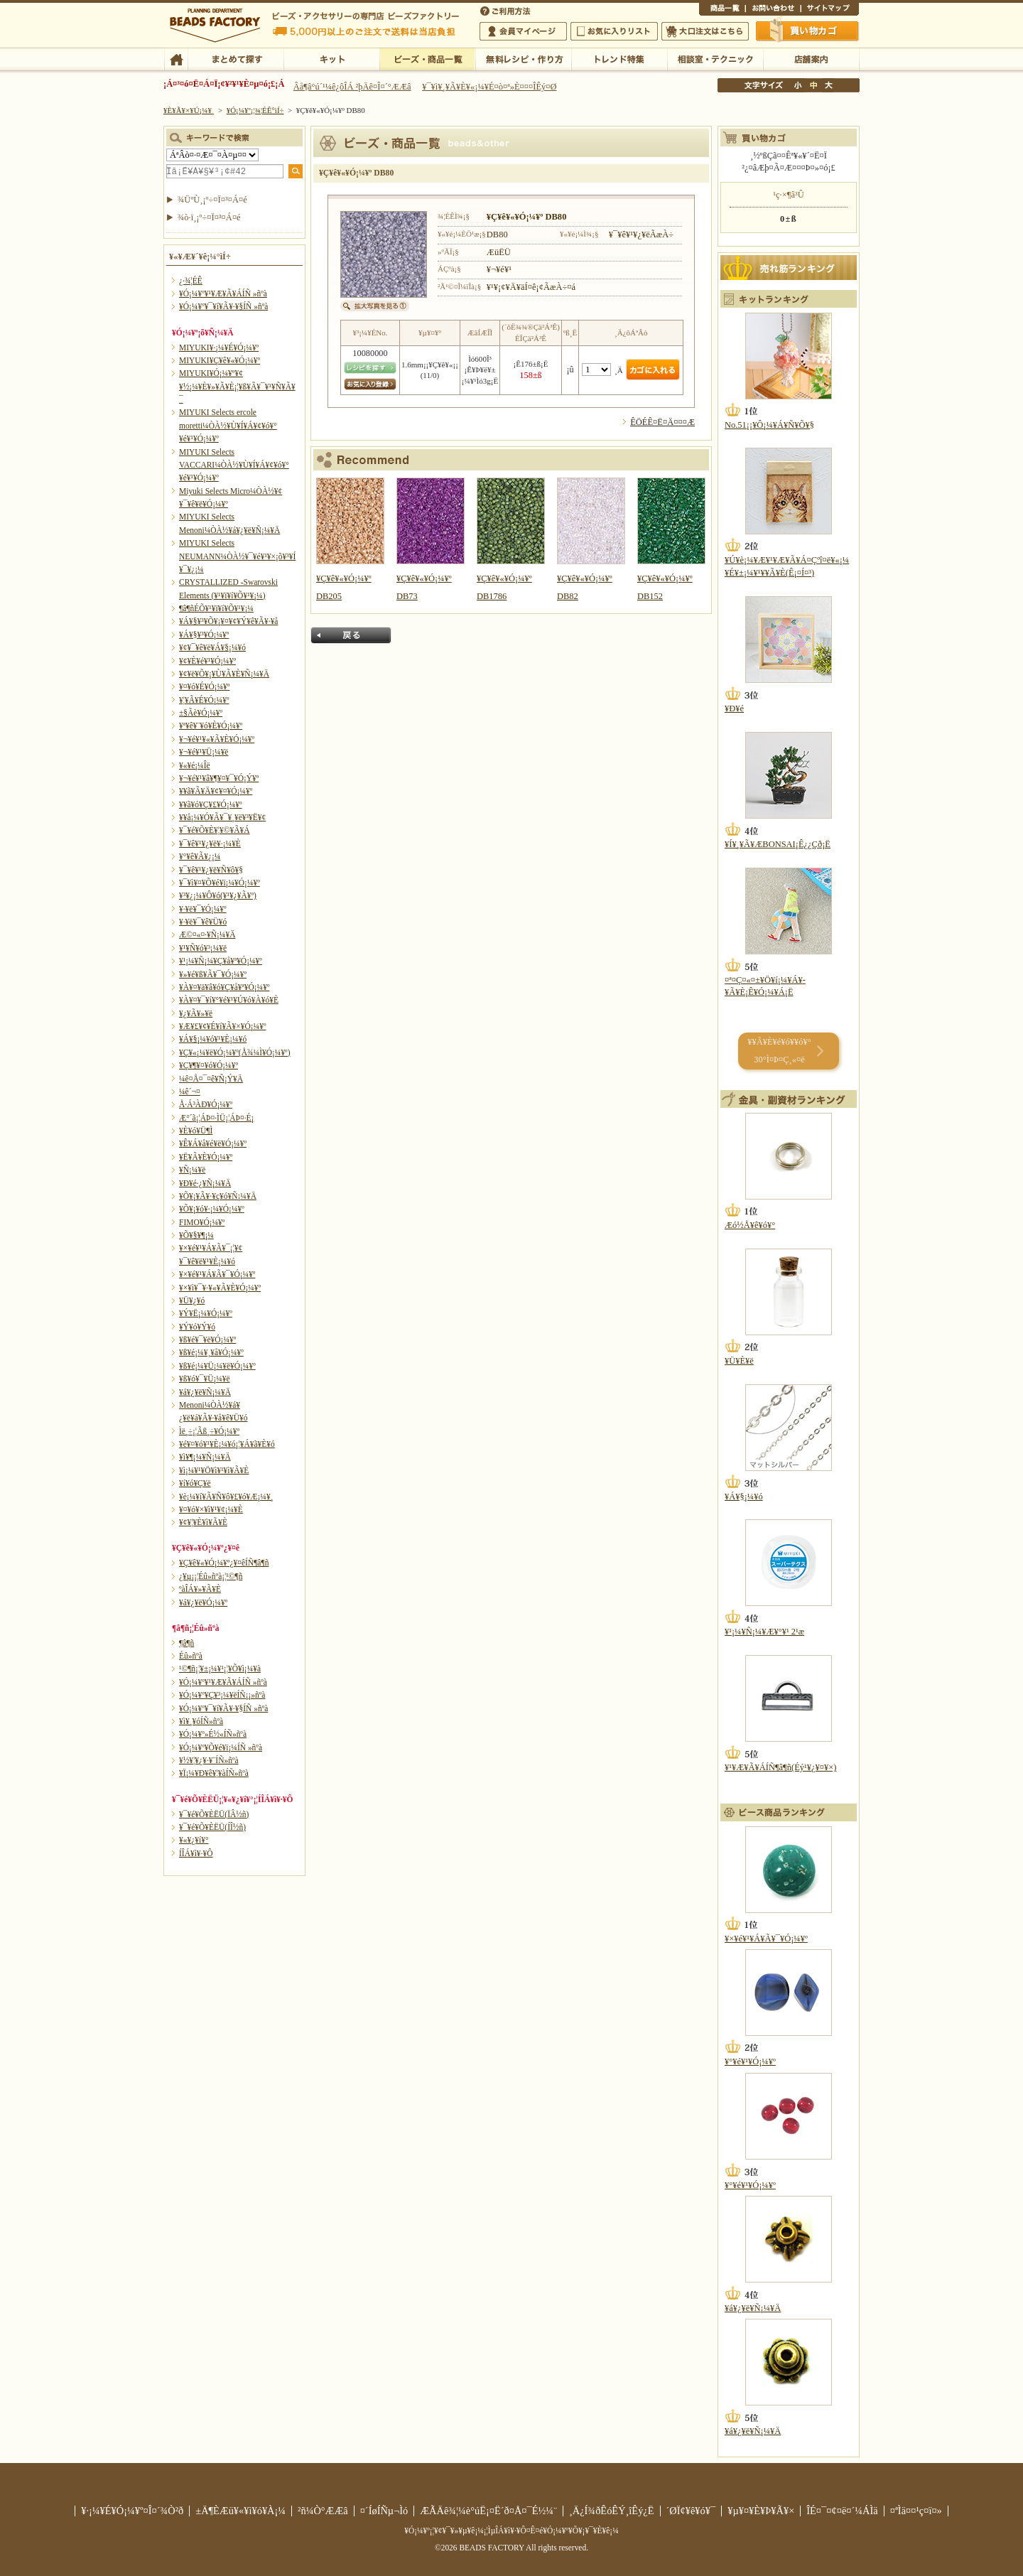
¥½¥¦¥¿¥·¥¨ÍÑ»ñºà (209, 1760)
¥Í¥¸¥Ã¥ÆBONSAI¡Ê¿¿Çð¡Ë (777, 844)
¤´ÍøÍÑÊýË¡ (507, 10)
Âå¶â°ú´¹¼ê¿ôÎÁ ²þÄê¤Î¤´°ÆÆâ (352, 87)
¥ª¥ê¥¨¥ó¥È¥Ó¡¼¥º (210, 725)
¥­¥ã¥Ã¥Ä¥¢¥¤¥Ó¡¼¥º (215, 791)
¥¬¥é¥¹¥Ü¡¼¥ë (203, 752)
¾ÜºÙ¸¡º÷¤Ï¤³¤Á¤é (212, 200)
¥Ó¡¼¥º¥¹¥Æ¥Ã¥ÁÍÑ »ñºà (223, 293)
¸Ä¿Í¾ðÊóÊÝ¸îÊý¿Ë (611, 2511)
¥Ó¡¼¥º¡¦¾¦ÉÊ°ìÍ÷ (427, 58)
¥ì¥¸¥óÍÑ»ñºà (201, 1721)
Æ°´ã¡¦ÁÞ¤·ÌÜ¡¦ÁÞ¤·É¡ (216, 1118)
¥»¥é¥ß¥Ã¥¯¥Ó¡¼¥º (213, 974)
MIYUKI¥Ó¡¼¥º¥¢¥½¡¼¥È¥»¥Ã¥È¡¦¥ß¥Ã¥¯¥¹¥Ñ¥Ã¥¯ (237, 386)
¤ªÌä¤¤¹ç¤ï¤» (773, 10)
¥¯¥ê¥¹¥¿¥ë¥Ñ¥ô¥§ (211, 870)
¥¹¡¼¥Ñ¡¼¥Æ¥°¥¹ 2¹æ (764, 1632)
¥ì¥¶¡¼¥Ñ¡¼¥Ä (205, 1457)
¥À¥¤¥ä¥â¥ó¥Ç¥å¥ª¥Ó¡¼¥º (224, 987)
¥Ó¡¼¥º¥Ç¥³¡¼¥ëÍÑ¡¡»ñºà (222, 1695)
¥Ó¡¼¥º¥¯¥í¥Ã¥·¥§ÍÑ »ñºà (223, 306)
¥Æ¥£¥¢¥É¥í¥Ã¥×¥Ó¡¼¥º (222, 1026)
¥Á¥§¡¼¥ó (744, 1497)
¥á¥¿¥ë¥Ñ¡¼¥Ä (205, 1392)
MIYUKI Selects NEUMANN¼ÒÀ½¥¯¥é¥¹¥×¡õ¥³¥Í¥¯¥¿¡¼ (237, 556)
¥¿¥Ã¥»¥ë (195, 1013)
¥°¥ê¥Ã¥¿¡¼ (199, 856)
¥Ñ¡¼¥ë (192, 1169)
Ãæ (813, 85)
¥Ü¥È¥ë (739, 1361)
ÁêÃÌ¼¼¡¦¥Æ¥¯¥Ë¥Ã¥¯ (715, 58)
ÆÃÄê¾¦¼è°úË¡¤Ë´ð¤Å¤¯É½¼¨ (488, 2511)
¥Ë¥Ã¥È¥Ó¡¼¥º (205, 1157)
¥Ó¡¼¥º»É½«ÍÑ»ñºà (213, 1734)
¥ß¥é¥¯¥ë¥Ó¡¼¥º (207, 1339)
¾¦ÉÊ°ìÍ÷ (722, 10)
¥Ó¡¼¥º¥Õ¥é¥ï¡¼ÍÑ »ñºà (220, 1747)
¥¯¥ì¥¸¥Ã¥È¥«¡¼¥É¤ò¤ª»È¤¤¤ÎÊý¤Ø (489, 87)
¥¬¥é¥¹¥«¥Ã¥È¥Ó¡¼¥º (216, 739)
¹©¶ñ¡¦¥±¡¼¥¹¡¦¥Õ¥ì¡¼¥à (220, 1668)
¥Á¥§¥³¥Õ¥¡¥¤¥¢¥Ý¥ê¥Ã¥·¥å (228, 621)
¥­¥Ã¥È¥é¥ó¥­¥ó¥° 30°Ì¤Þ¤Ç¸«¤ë (779, 1051)
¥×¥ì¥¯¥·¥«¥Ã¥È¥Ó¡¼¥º (220, 1287)
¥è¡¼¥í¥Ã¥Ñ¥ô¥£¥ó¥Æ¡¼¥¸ (226, 1496)
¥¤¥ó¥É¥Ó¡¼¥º (204, 686)
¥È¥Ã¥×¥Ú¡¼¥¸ (189, 110)
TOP (176, 58)
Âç (828, 85)
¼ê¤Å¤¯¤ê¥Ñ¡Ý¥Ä (211, 1078)
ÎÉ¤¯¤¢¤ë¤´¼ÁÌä (841, 2511)
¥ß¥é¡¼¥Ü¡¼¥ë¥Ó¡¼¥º (217, 1366)
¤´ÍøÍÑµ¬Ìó (384, 2511)
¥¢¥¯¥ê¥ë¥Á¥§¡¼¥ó (212, 647)
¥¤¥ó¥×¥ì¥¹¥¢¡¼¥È (211, 1509)
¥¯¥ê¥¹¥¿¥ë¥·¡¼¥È (210, 843)
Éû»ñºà (190, 1655)
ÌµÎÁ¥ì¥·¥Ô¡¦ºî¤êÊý (523, 58)
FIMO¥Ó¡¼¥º (201, 1222)
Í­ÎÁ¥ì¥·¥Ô (195, 1853)
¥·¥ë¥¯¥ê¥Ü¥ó (203, 921)
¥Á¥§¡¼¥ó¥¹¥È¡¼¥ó (213, 1039)
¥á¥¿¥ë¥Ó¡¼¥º (203, 1602)
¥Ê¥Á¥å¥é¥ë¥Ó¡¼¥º (213, 1143)
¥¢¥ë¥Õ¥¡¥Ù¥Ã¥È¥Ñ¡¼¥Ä (224, 673)
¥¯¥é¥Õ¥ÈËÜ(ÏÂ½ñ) (214, 1814)
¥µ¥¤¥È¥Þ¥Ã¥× (830, 10)
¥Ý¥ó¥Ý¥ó (197, 1326)
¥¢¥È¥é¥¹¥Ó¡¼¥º (207, 661)
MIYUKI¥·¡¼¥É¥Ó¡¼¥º (219, 347)
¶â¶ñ (186, 1643)
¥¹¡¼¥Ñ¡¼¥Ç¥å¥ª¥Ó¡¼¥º (220, 960)
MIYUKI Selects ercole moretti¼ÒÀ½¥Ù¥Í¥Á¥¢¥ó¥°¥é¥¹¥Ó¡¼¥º (228, 425)
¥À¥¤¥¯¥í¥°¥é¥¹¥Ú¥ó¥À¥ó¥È (228, 1000)
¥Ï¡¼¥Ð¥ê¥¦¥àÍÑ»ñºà (214, 1773)
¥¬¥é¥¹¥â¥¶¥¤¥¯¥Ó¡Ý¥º (219, 778)
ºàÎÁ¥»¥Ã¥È (200, 1589)
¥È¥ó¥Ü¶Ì (195, 1130)
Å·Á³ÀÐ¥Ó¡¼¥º (205, 1104)
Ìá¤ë (350, 635)
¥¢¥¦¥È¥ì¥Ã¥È (203, 1522)
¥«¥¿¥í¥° (194, 1840)
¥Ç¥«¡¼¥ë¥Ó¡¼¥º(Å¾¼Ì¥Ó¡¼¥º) (235, 1052)
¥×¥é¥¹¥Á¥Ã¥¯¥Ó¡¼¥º (217, 1274)
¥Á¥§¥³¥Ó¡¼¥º (204, 634)
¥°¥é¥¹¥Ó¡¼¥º (750, 2061)
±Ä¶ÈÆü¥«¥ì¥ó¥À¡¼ (240, 2511)
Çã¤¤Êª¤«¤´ (808, 30)
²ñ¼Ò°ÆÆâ (323, 2511)
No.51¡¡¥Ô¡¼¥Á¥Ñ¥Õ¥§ (769, 425)
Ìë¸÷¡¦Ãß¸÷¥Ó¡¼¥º (209, 1431)
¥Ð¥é (734, 708)
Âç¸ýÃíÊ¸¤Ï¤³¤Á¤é (705, 31)
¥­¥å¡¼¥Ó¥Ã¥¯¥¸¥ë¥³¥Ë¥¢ (222, 817)
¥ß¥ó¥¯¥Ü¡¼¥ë (204, 1378)
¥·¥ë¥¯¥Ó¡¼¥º (203, 909)
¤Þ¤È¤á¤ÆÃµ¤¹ (235, 58)
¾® (798, 85)
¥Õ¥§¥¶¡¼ (196, 1235)
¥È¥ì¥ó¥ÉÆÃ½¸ (619, 58)
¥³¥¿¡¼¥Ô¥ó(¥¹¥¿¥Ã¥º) (217, 895)
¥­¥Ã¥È (331, 58)
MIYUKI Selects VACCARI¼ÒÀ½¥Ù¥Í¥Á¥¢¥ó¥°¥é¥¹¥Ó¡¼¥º (234, 465)
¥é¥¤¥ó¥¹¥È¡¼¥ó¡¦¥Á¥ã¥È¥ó (227, 1444)
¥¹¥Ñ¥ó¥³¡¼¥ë (203, 948)
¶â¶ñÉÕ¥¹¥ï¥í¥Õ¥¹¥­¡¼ (216, 608)
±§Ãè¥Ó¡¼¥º (200, 712)
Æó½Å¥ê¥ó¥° (750, 1225)
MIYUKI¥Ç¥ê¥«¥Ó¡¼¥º (219, 360)
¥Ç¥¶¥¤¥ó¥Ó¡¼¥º (208, 1065)
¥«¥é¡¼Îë (194, 765)
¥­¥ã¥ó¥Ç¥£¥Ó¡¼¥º (210, 804)
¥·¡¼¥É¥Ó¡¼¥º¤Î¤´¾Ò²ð (132, 2511)
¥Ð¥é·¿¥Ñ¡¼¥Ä (205, 1183)
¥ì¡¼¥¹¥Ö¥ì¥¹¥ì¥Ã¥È (214, 1470)
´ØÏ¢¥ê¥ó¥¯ (691, 2511)
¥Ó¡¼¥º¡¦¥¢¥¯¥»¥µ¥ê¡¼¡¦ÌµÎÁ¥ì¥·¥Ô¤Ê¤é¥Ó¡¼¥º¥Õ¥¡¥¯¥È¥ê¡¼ (511, 2530)
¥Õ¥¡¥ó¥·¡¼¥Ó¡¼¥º (211, 1209)
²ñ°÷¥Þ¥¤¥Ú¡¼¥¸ (523, 31)
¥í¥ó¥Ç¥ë (195, 1483)
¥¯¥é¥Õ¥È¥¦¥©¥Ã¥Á (214, 830)
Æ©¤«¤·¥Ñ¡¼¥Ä (207, 934)
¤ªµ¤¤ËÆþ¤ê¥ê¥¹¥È (614, 31)
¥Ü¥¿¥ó (192, 1300)
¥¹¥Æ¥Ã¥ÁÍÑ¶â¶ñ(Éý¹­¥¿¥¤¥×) (780, 1767)
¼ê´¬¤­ (189, 1091)
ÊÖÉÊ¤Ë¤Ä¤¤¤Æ (662, 422)
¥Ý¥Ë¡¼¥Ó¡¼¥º (205, 1313)
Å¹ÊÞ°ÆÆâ (811, 58)
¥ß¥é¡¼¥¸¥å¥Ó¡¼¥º (211, 1352)
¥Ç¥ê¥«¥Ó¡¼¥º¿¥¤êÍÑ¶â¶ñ (224, 1562)
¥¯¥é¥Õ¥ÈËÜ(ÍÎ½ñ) (212, 1827)
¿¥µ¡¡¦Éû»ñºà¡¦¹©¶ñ (210, 1576)
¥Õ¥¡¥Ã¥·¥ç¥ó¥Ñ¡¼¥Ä (217, 1196)
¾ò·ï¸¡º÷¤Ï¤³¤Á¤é (209, 217)
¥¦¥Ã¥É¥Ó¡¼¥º (204, 700)
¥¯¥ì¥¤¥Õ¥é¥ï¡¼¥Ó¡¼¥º (219, 882)
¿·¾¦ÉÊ (190, 280)
